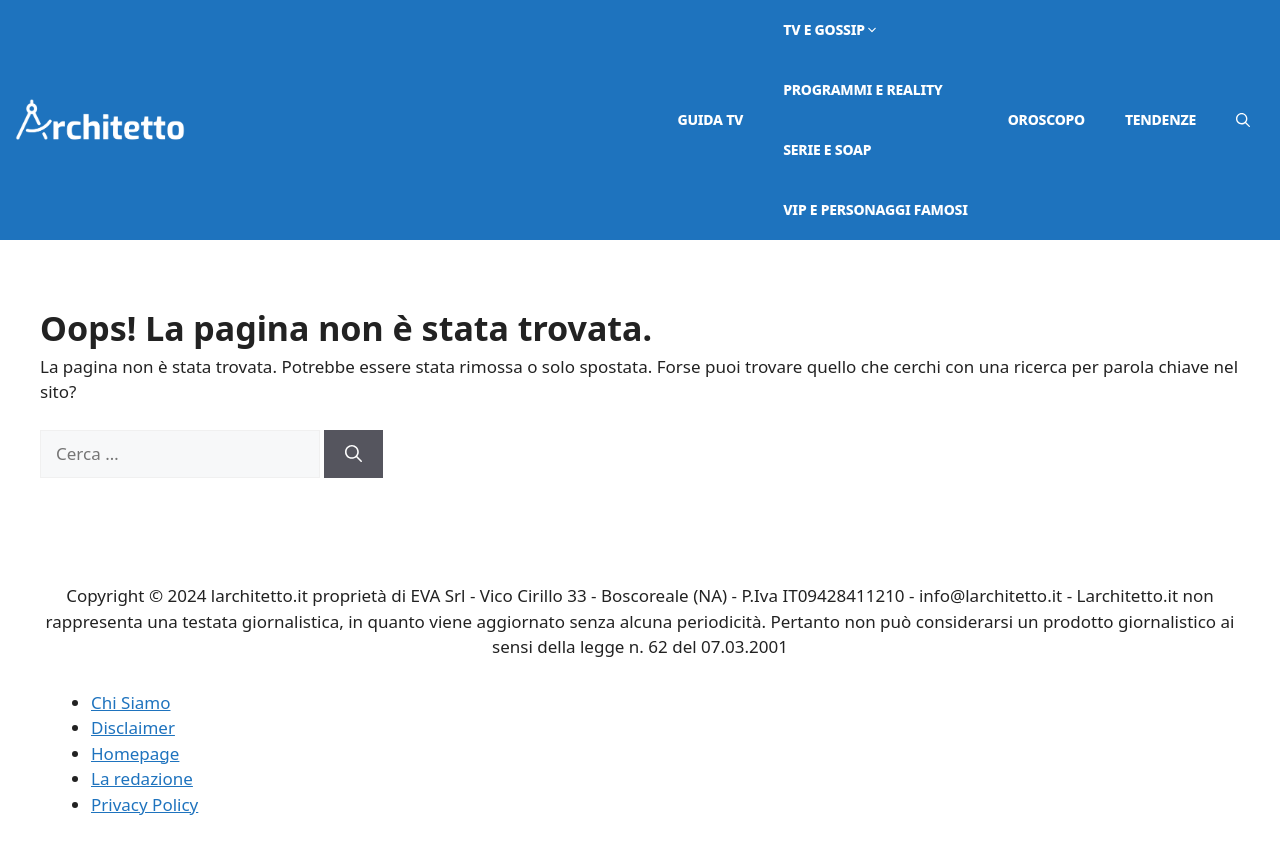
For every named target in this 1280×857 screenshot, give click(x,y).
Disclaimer (133, 727)
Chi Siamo (131, 702)
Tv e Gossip (831, 29)
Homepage (135, 753)
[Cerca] (353, 454)
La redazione (142, 778)
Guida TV (711, 119)
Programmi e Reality (862, 89)
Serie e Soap (827, 149)
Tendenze (1160, 119)
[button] (1243, 120)
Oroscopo (1046, 119)
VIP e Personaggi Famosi (875, 209)
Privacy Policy (144, 804)
